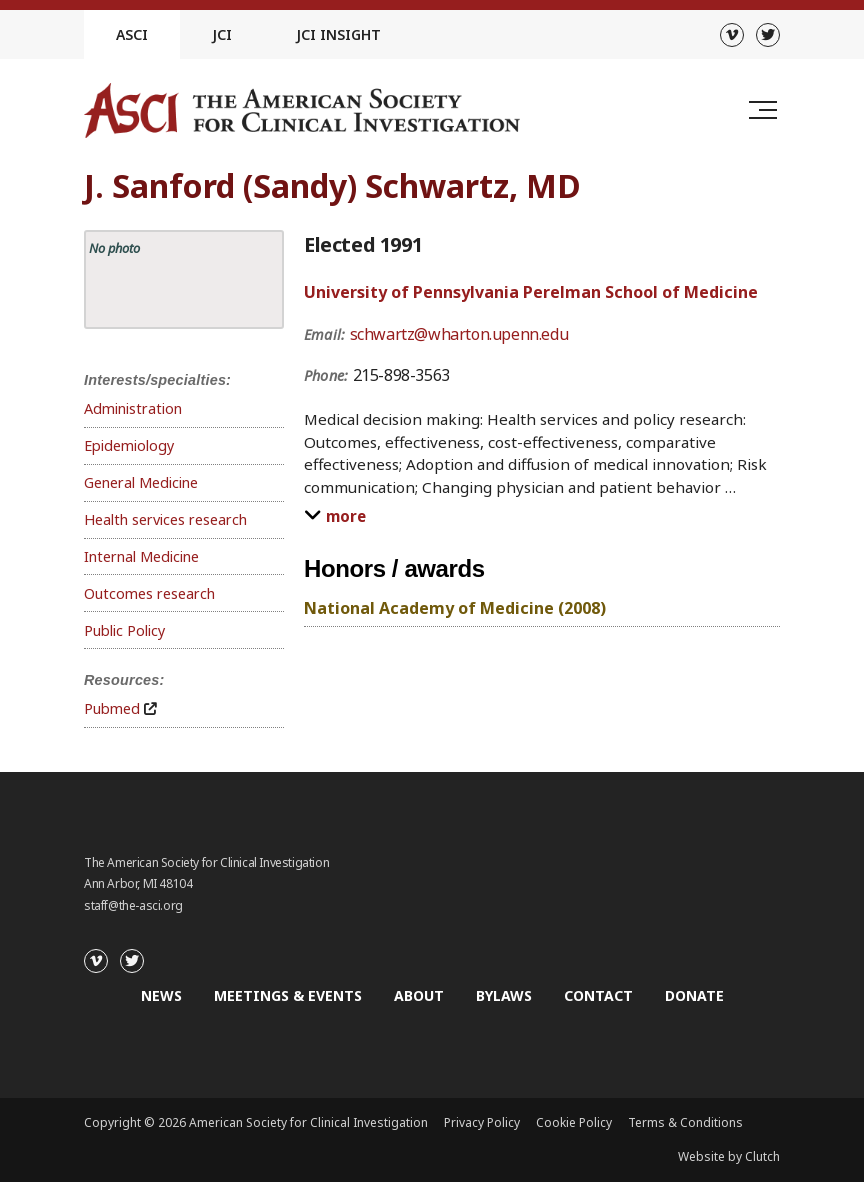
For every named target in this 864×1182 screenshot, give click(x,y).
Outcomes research (149, 593)
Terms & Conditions (685, 1122)
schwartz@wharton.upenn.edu (459, 334)
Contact (598, 995)
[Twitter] (768, 35)
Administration (133, 408)
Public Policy (124, 630)
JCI (222, 34)
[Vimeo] (732, 35)
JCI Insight (338, 34)
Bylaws (504, 995)
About (419, 995)
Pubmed (112, 708)
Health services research (165, 519)
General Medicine (141, 482)
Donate (694, 995)
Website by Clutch (729, 1156)
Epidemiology (129, 445)
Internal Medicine (141, 556)
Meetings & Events (288, 995)
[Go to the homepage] (302, 110)
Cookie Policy (574, 1122)
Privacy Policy (482, 1122)
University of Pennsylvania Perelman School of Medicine (531, 292)
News (161, 995)
